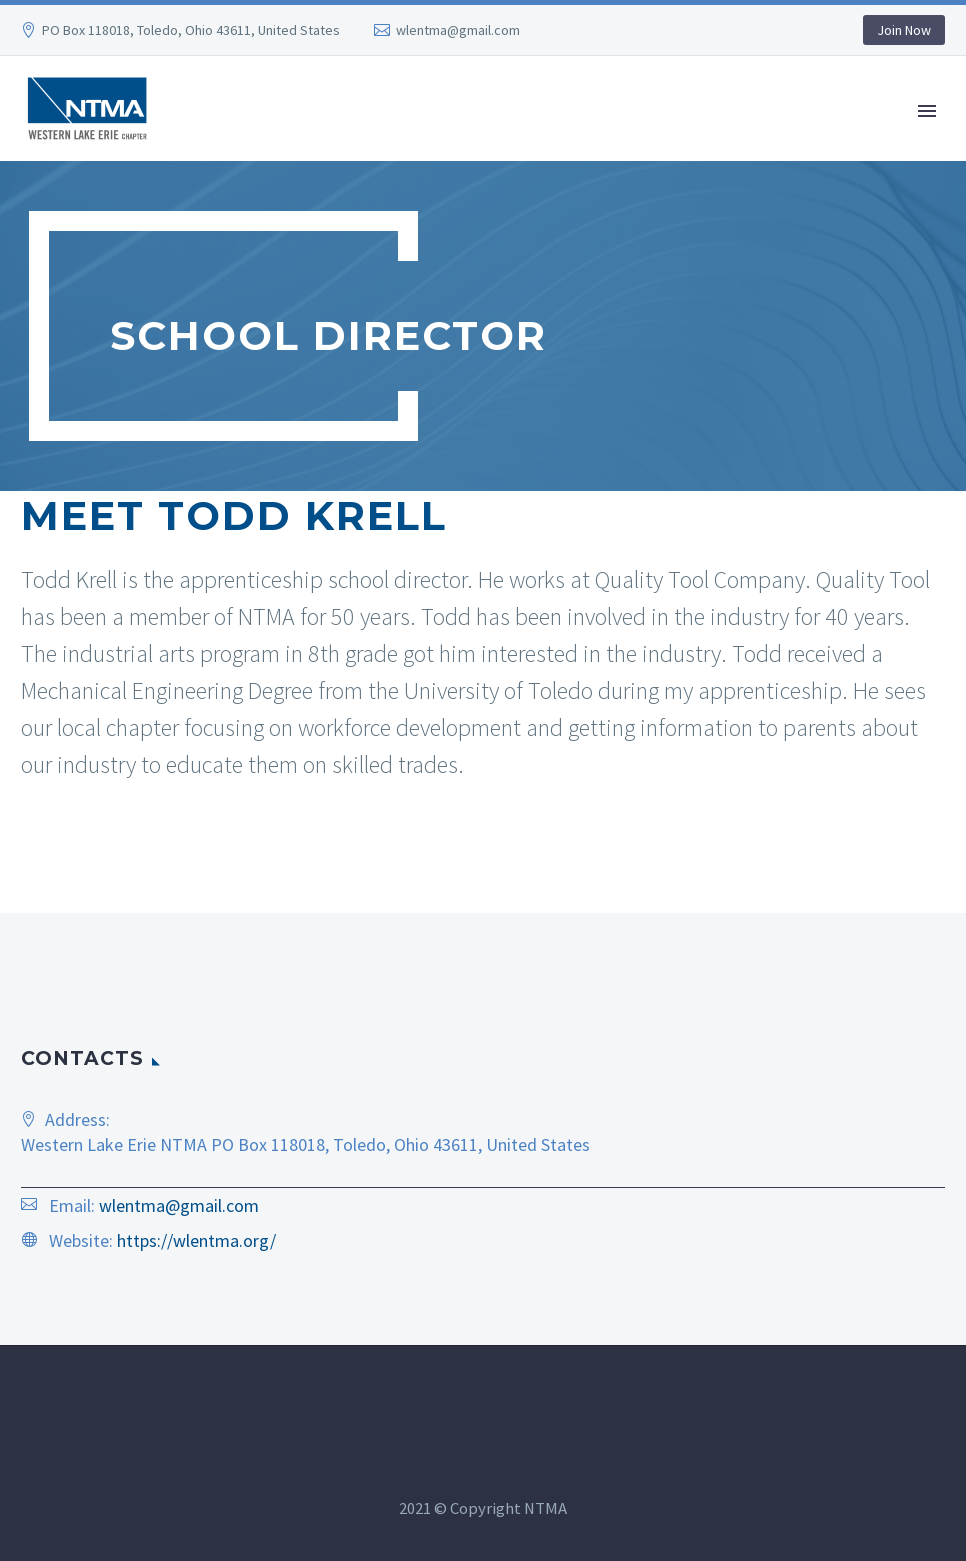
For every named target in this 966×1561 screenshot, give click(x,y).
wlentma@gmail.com (458, 30)
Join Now (904, 30)
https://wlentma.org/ (196, 1240)
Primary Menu (927, 111)
